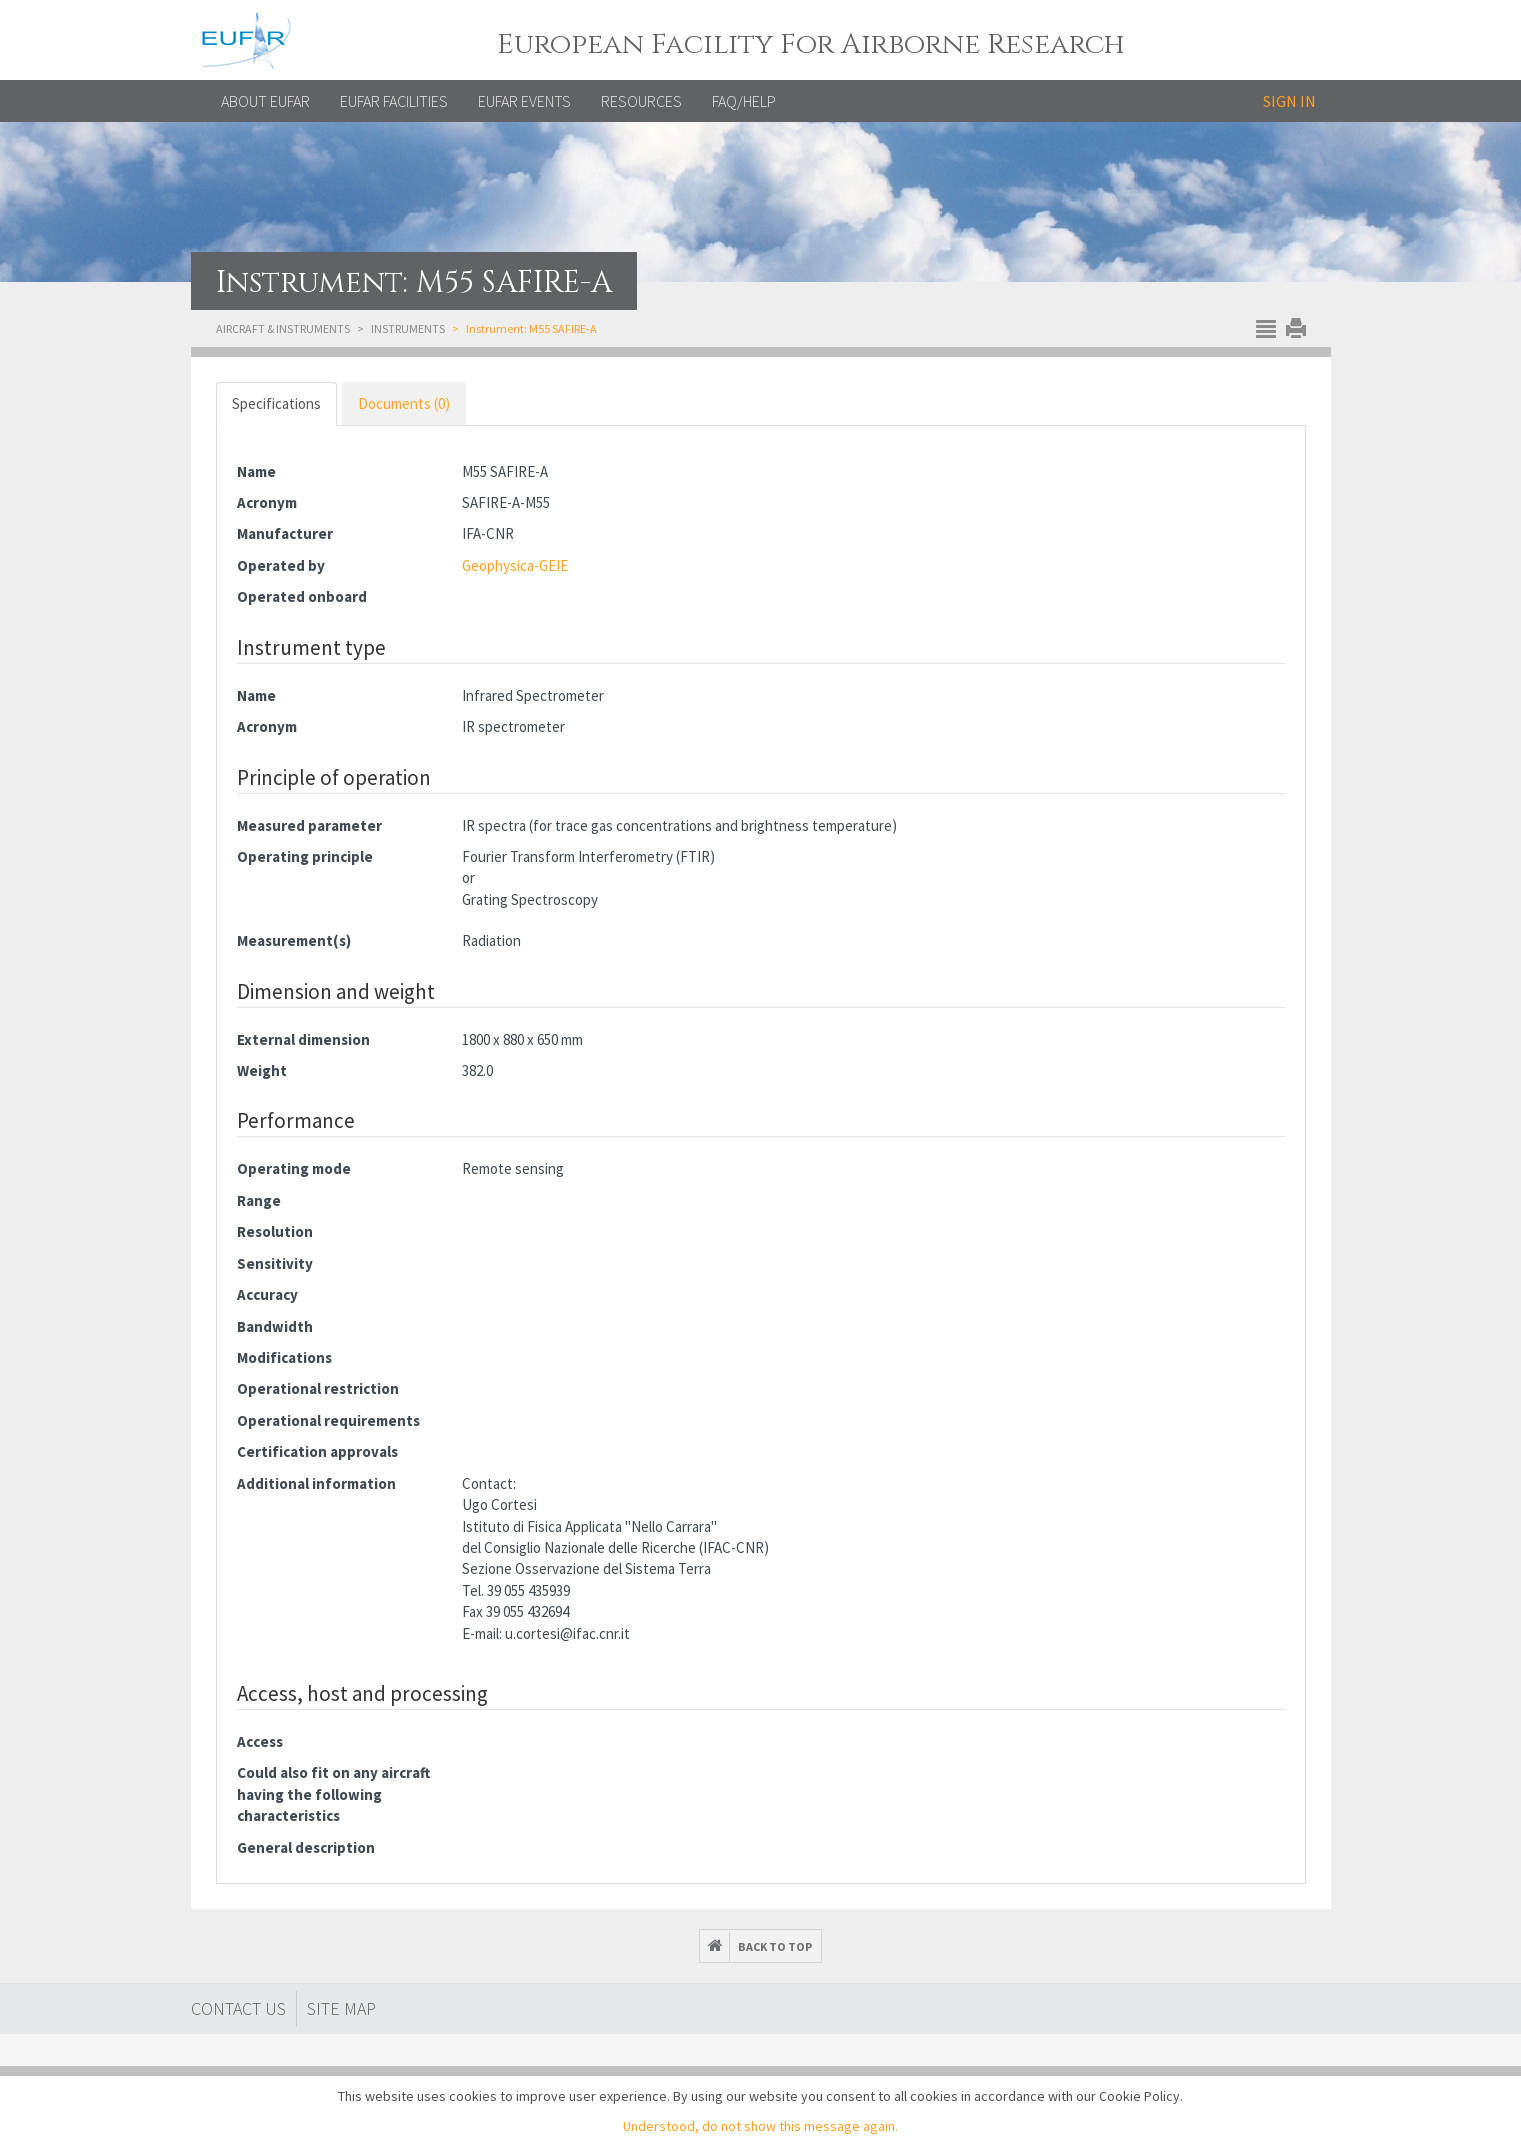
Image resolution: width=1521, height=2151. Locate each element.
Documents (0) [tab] (404, 403)
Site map (341, 2008)
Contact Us (238, 2008)
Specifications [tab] (276, 403)
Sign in (1289, 101)
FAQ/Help (744, 101)
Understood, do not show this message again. (760, 2126)
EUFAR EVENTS (524, 101)
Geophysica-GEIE (515, 565)
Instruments (408, 328)
